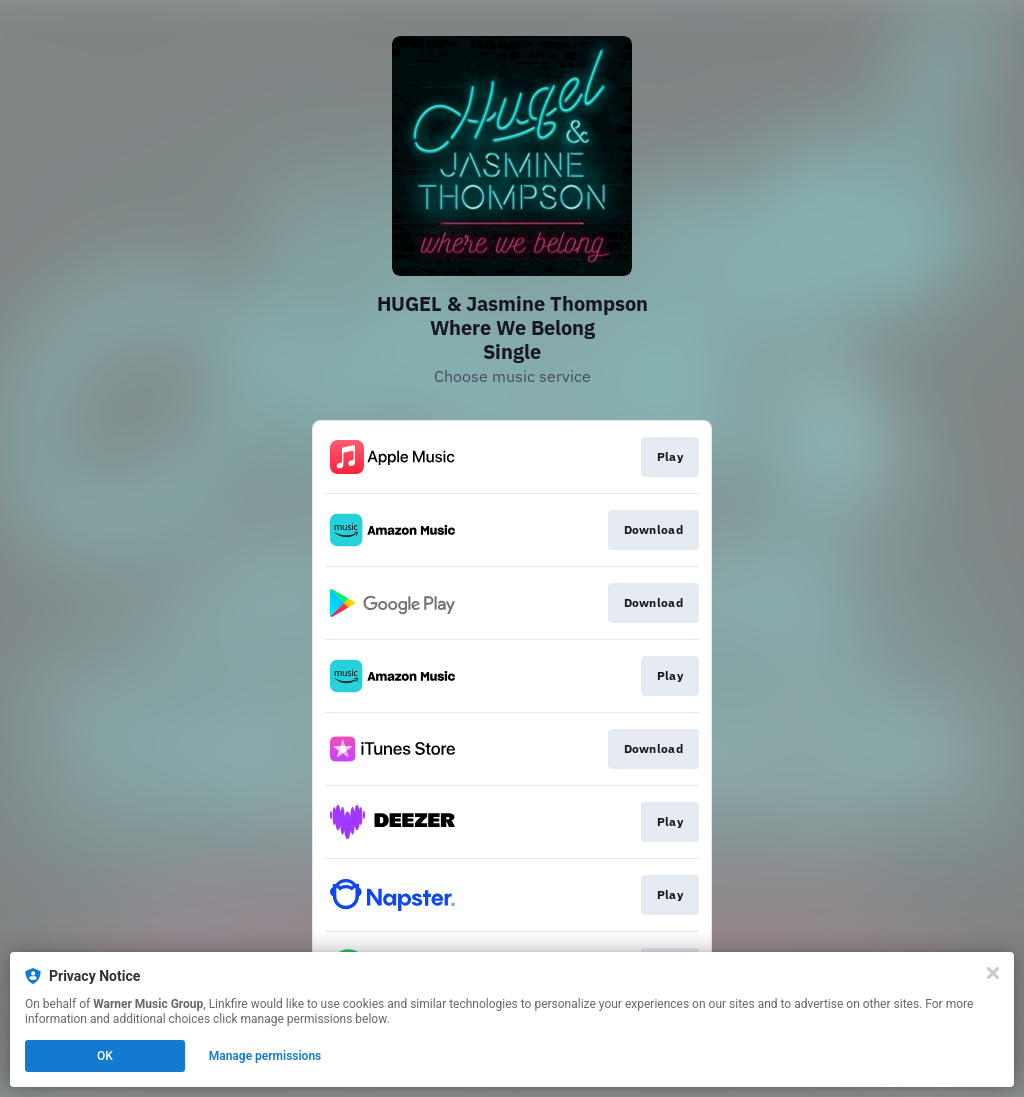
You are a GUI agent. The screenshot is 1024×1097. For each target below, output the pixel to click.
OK (105, 1056)
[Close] (993, 973)
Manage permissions (265, 1056)
